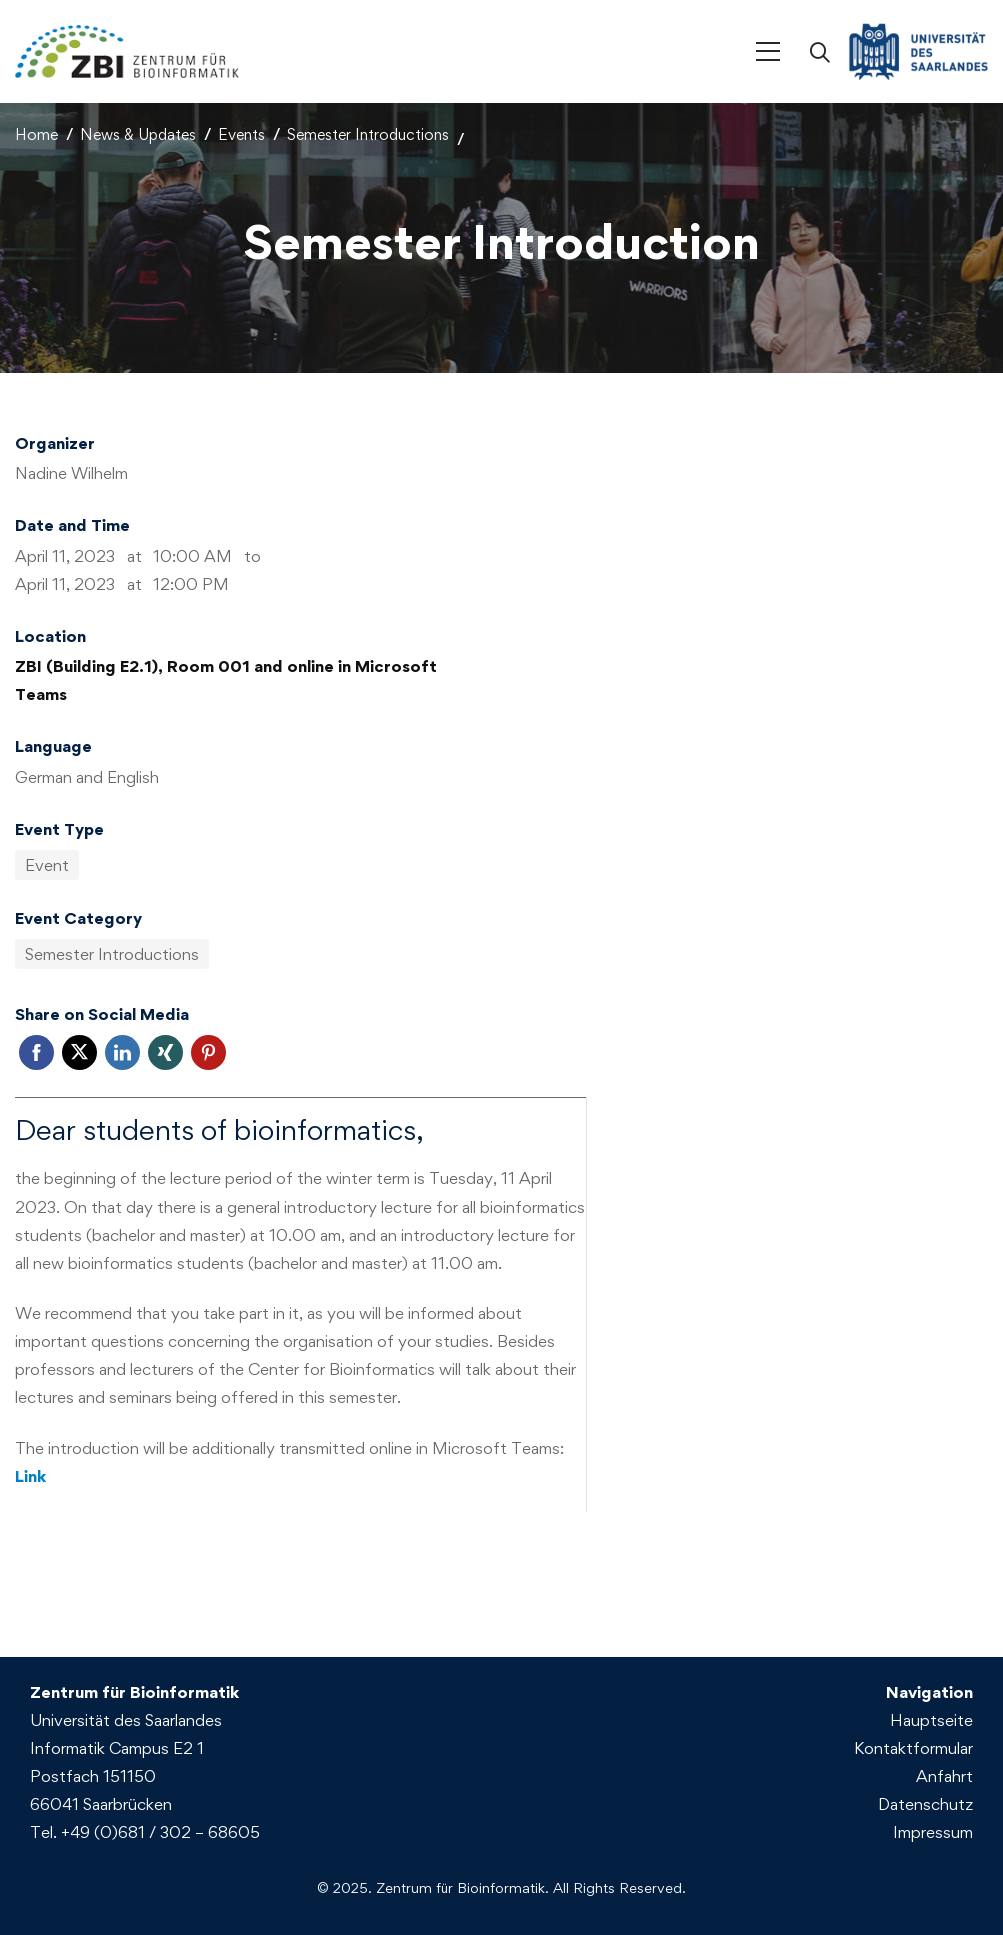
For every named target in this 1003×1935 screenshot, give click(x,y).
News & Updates (138, 134)
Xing (165, 1052)
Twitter (79, 1052)
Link (30, 1476)
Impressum (933, 1832)
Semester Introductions (368, 134)
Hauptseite (931, 1720)
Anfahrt (944, 1776)
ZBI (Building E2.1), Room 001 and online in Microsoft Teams (226, 680)
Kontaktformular (913, 1748)
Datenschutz (925, 1804)
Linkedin (122, 1052)
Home (36, 134)
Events (241, 134)
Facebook (36, 1052)
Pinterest (208, 1052)
